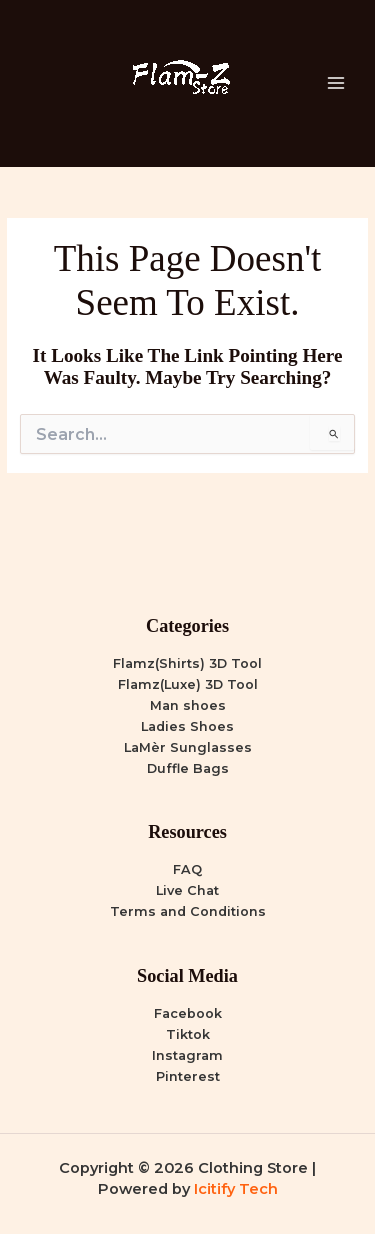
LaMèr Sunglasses (188, 747)
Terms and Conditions (188, 911)
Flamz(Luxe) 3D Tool (188, 684)
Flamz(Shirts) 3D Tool (187, 663)
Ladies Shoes (187, 726)
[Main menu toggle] (336, 83)
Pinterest (188, 1076)
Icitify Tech (236, 1189)
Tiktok (188, 1034)
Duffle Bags (188, 768)
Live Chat (187, 890)
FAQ (187, 869)
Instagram (187, 1055)
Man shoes (188, 705)
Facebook (188, 1013)
